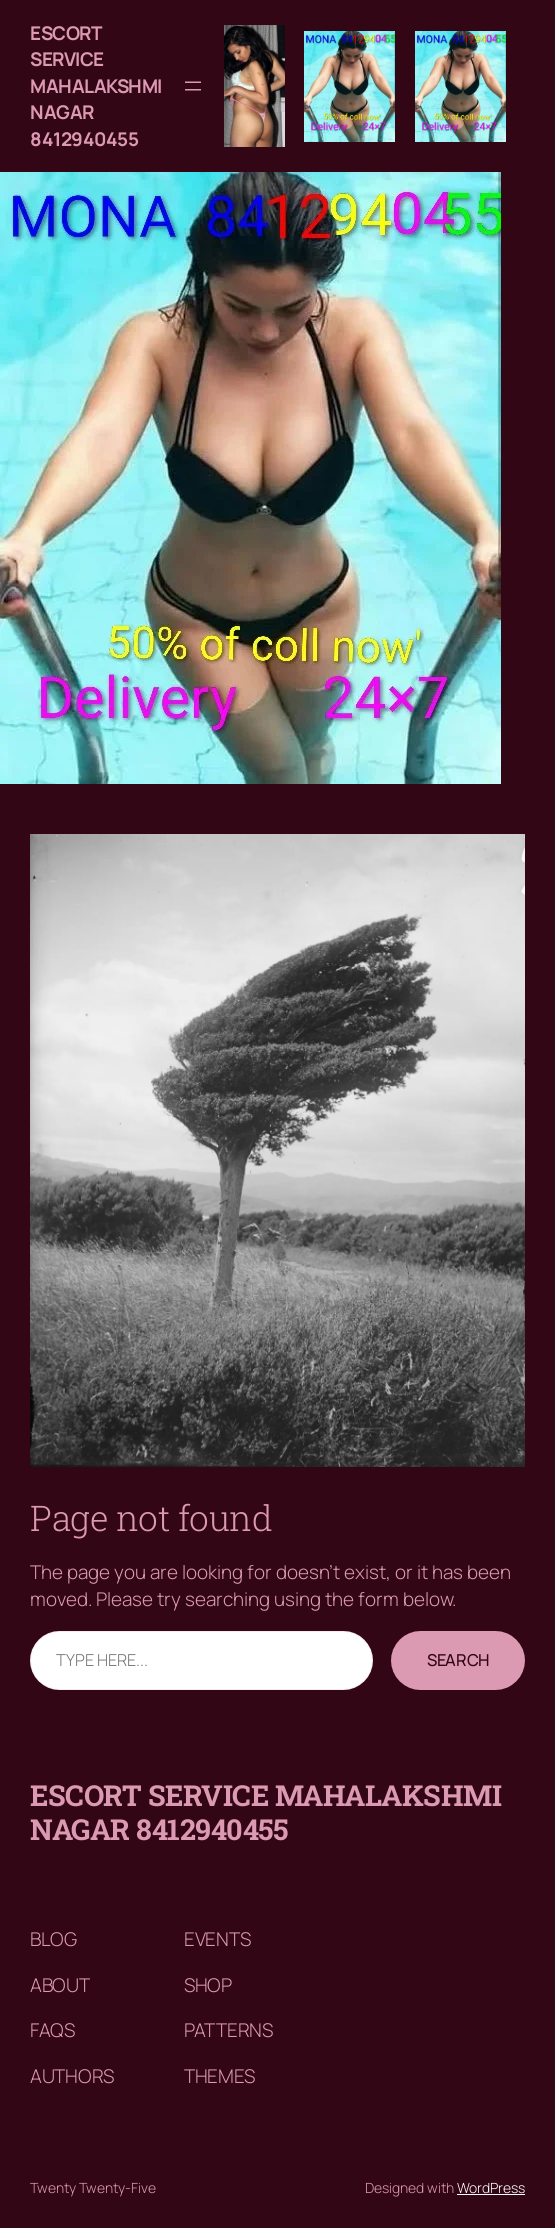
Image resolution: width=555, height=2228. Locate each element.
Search (458, 1659)
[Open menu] (193, 86)
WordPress (491, 2187)
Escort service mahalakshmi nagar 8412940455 (96, 86)
